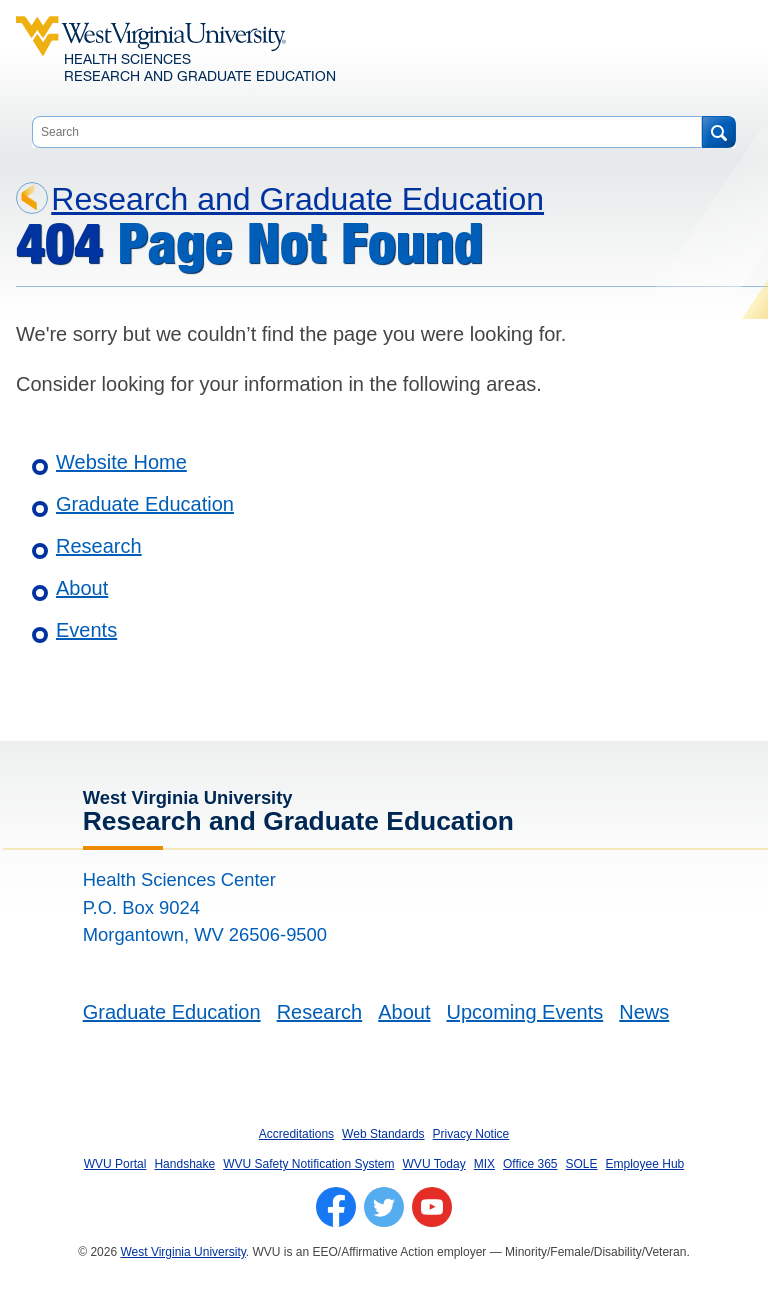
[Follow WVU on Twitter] (384, 1207)
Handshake (184, 1164)
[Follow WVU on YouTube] (432, 1207)
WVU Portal (115, 1164)
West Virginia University (182, 1252)
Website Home (121, 462)
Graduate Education (145, 504)
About (82, 588)
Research (99, 546)
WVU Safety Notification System (308, 1164)
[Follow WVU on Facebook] (336, 1207)
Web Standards (383, 1134)
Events (86, 630)
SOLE (582, 1164)
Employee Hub (645, 1164)
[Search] (718, 132)
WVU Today (434, 1164)
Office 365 (530, 1164)
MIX (484, 1164)
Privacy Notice (471, 1134)
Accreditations (296, 1134)
